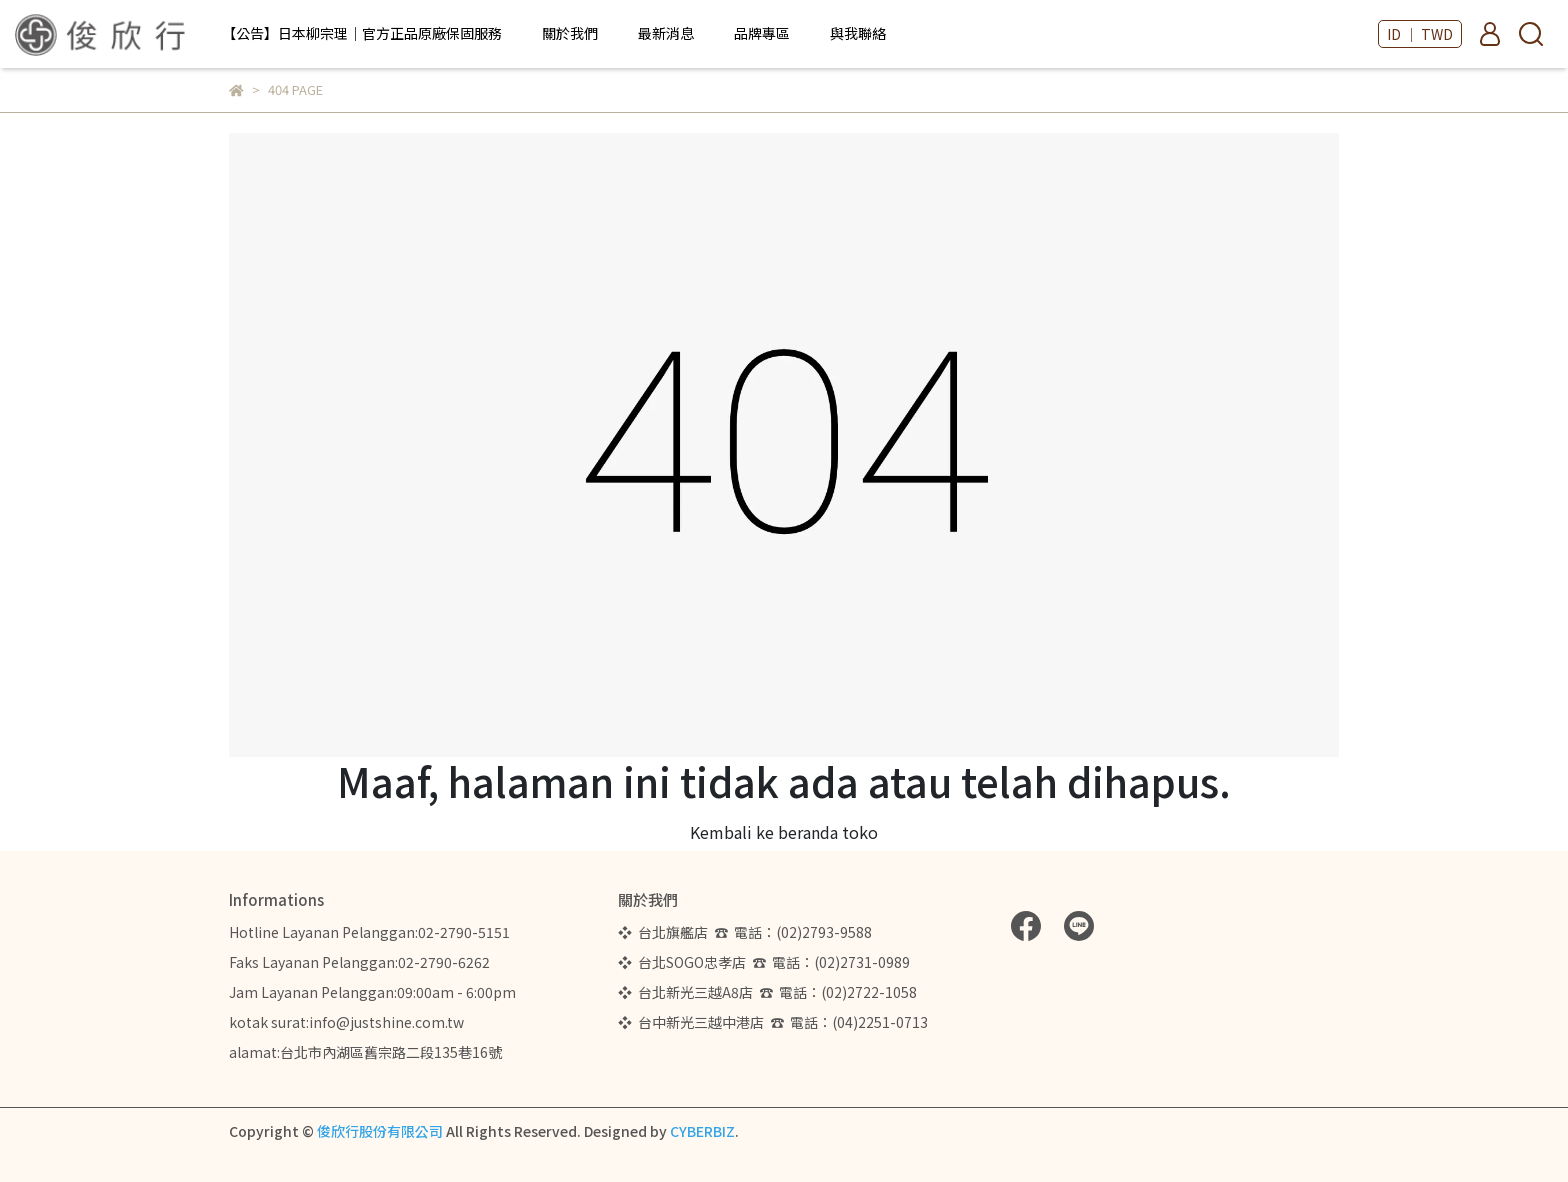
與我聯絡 (858, 33)
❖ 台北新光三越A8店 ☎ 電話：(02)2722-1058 (767, 992)
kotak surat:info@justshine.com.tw (346, 1022)
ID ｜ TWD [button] (1420, 34)
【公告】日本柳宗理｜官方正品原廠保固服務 (362, 33)
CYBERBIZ (702, 1131)
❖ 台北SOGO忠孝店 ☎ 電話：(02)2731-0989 (764, 962)
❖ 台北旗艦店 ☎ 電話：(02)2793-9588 (748, 932)
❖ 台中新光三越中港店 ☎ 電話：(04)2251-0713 (773, 1022)
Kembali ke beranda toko (784, 832)
